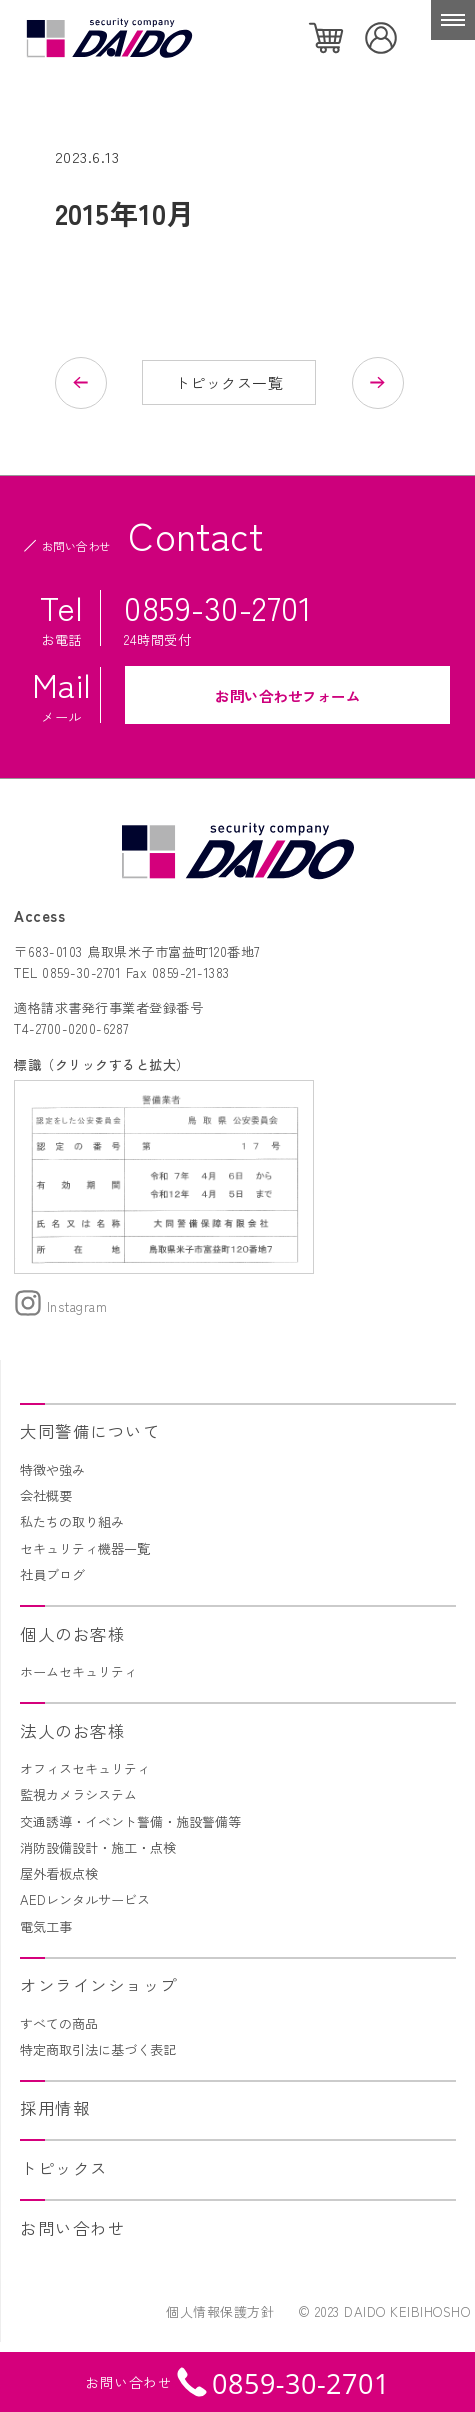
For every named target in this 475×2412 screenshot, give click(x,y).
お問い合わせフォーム (287, 695)
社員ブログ (52, 1574)
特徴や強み (52, 1469)
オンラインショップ (99, 1985)
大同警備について (90, 1431)
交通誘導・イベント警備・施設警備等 (130, 1821)
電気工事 (46, 1926)
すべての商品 (59, 2023)
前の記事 (89, 383)
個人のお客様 (72, 1634)
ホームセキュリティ (78, 1671)
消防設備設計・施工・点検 (98, 1847)
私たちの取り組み (72, 1521)
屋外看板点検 (59, 1873)
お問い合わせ (72, 2228)
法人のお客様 (72, 1731)
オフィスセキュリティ (85, 1768)
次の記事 (369, 383)
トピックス (64, 2168)
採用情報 (55, 2108)
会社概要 (46, 1495)
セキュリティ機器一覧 (85, 1548)
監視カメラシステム (78, 1794)
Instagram (60, 1306)
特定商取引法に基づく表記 (98, 2049)
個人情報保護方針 (220, 2311)
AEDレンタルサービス (85, 1899)
